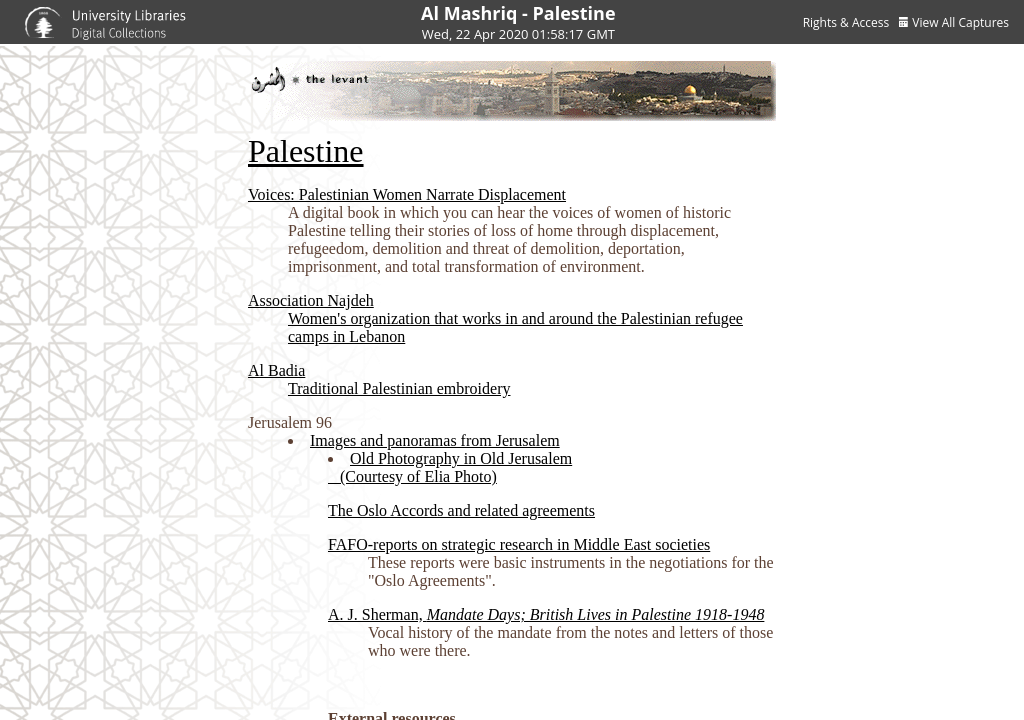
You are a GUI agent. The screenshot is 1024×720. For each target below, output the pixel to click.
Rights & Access (846, 22)
